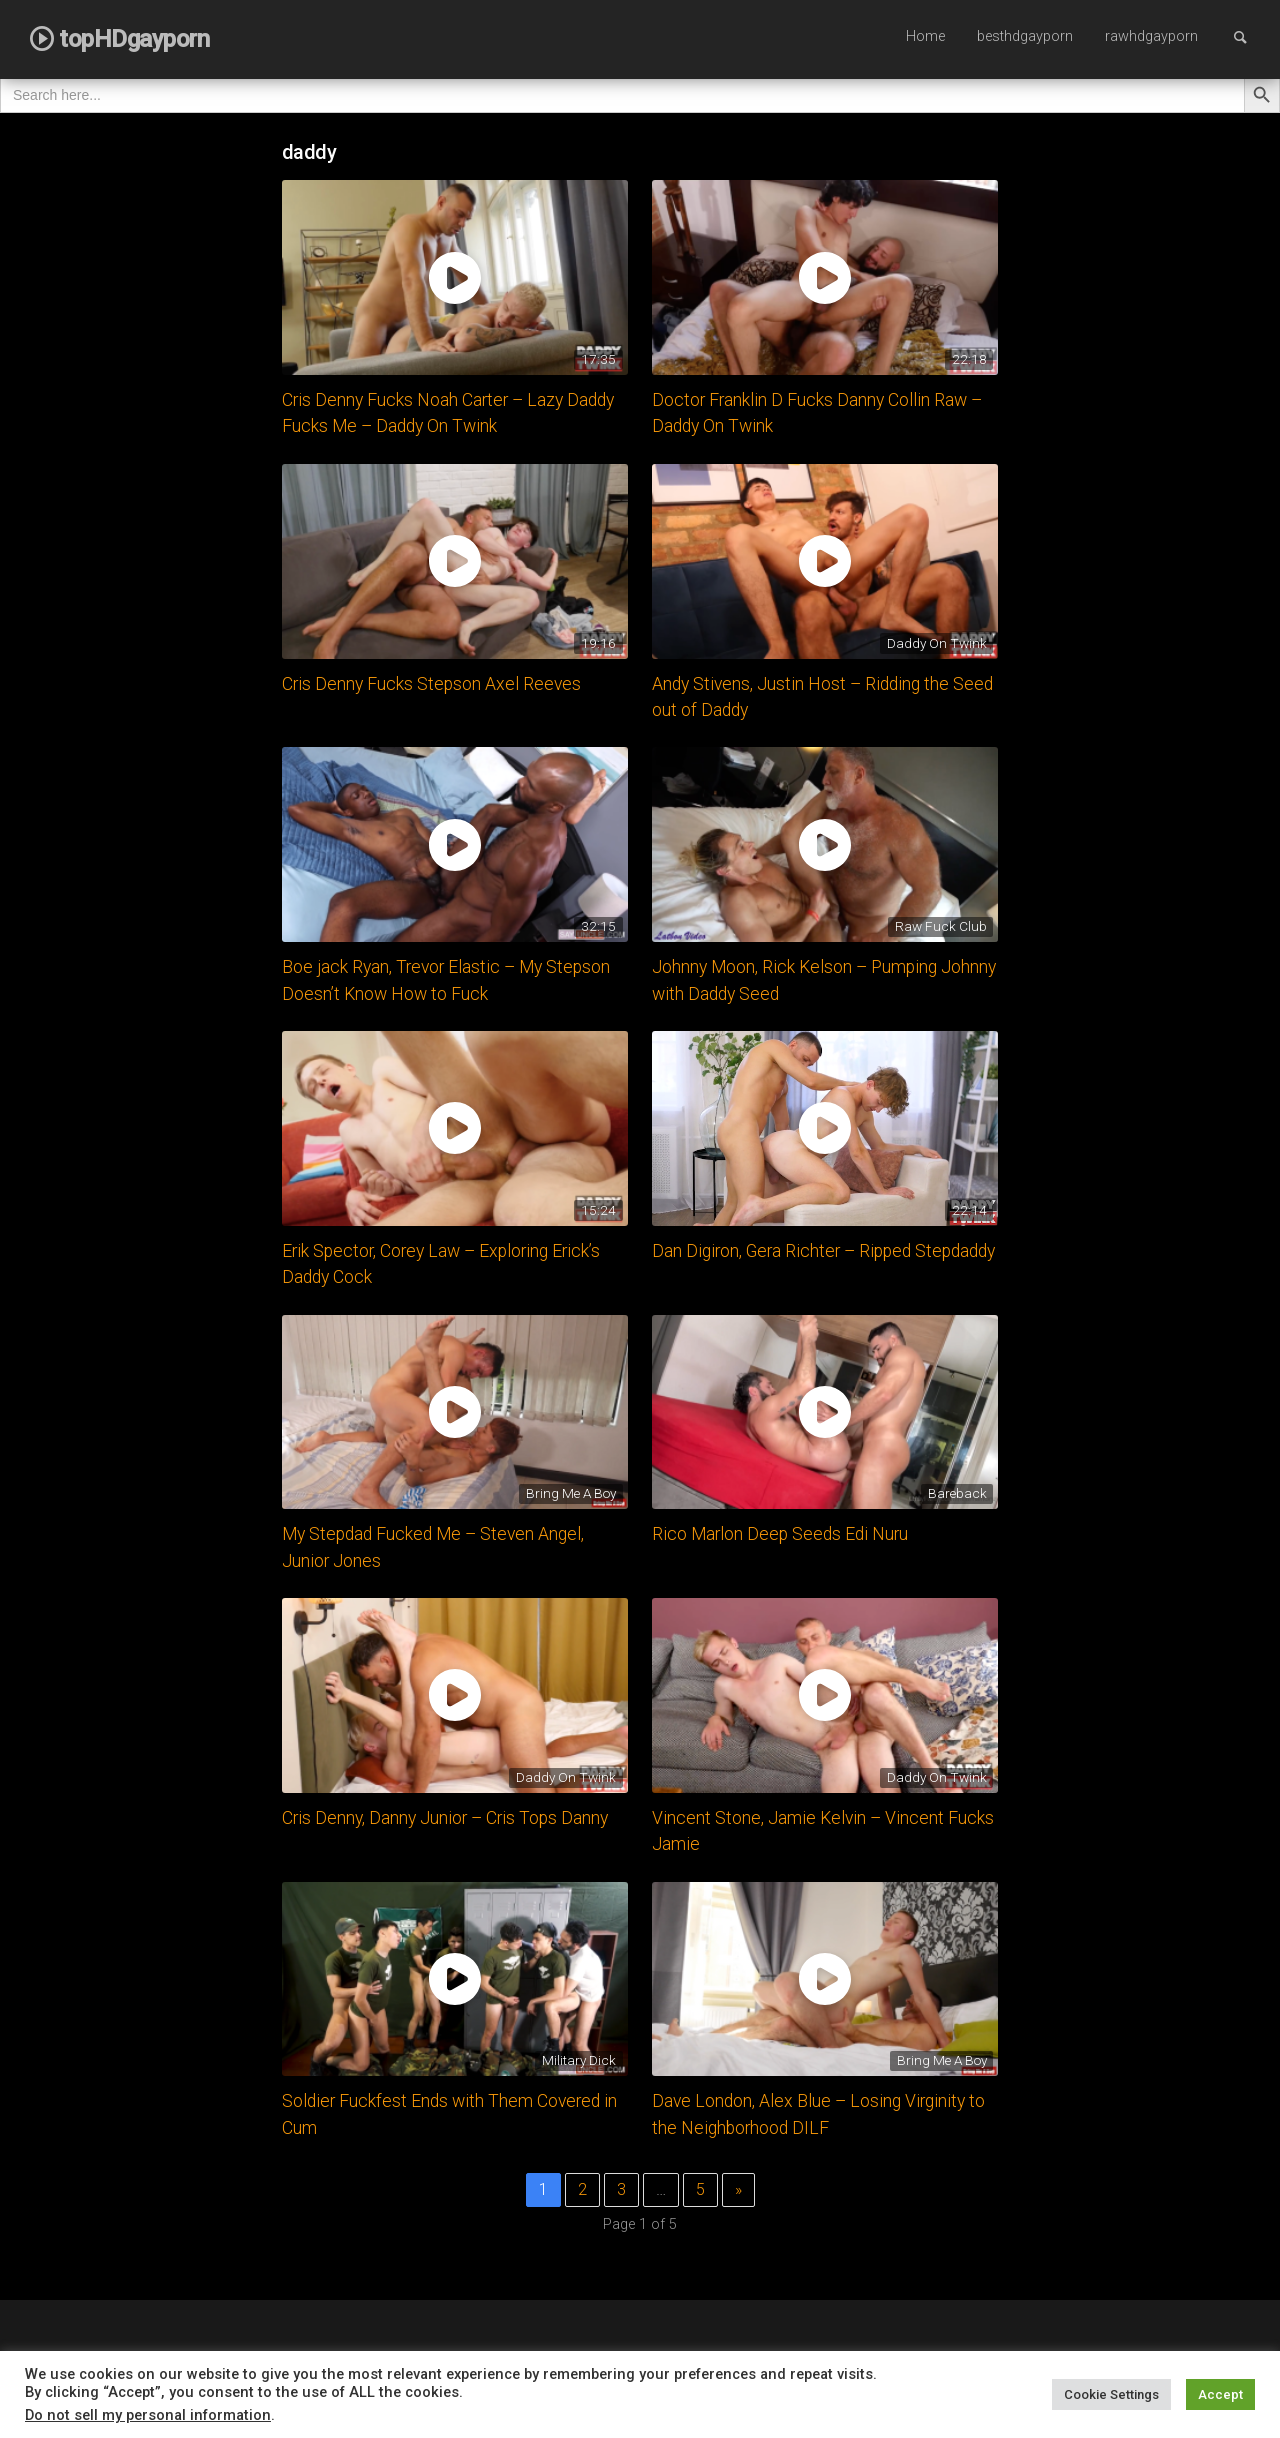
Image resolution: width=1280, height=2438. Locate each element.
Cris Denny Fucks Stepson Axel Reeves (431, 684)
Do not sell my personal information (148, 2415)
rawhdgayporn (1151, 36)
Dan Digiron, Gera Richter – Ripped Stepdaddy (823, 1251)
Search (1250, 36)
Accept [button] (1220, 2394)
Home (925, 36)
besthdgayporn (1025, 36)
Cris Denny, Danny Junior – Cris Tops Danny (445, 1818)
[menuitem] (925, 38)
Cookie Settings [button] (1111, 2394)
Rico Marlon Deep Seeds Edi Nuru (780, 1534)
